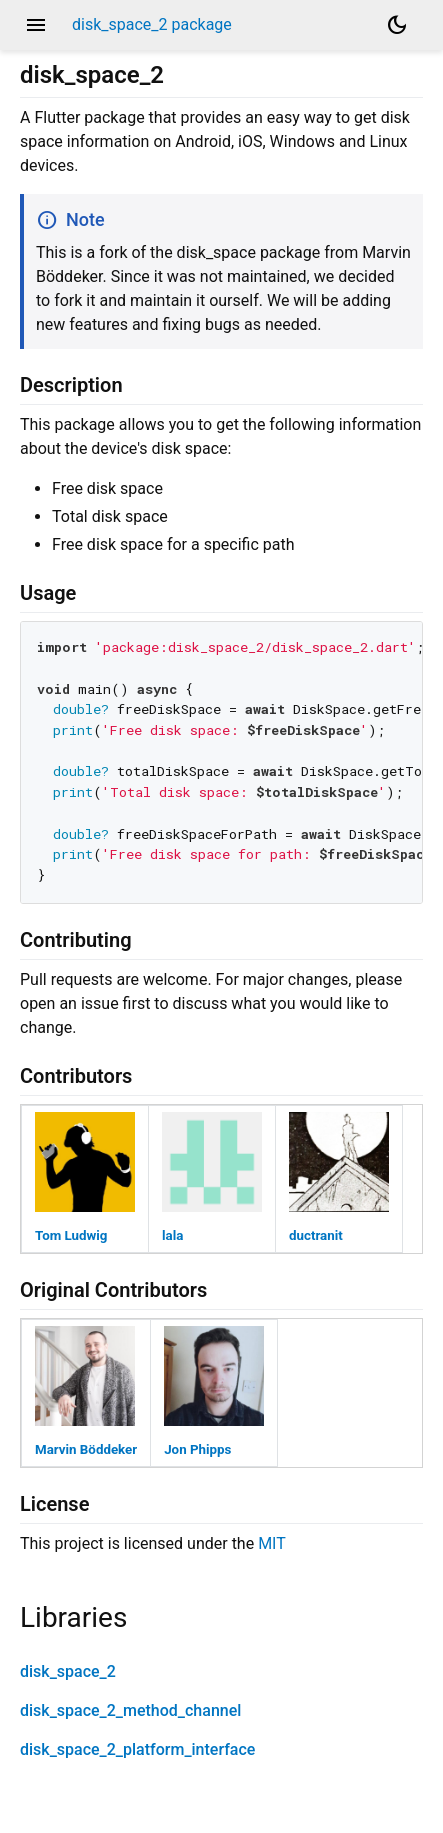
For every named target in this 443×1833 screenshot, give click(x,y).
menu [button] (36, 25)
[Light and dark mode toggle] (397, 25)
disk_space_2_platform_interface (137, 1749)
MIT (272, 1543)
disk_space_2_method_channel (130, 1710)
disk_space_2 (68, 1671)
